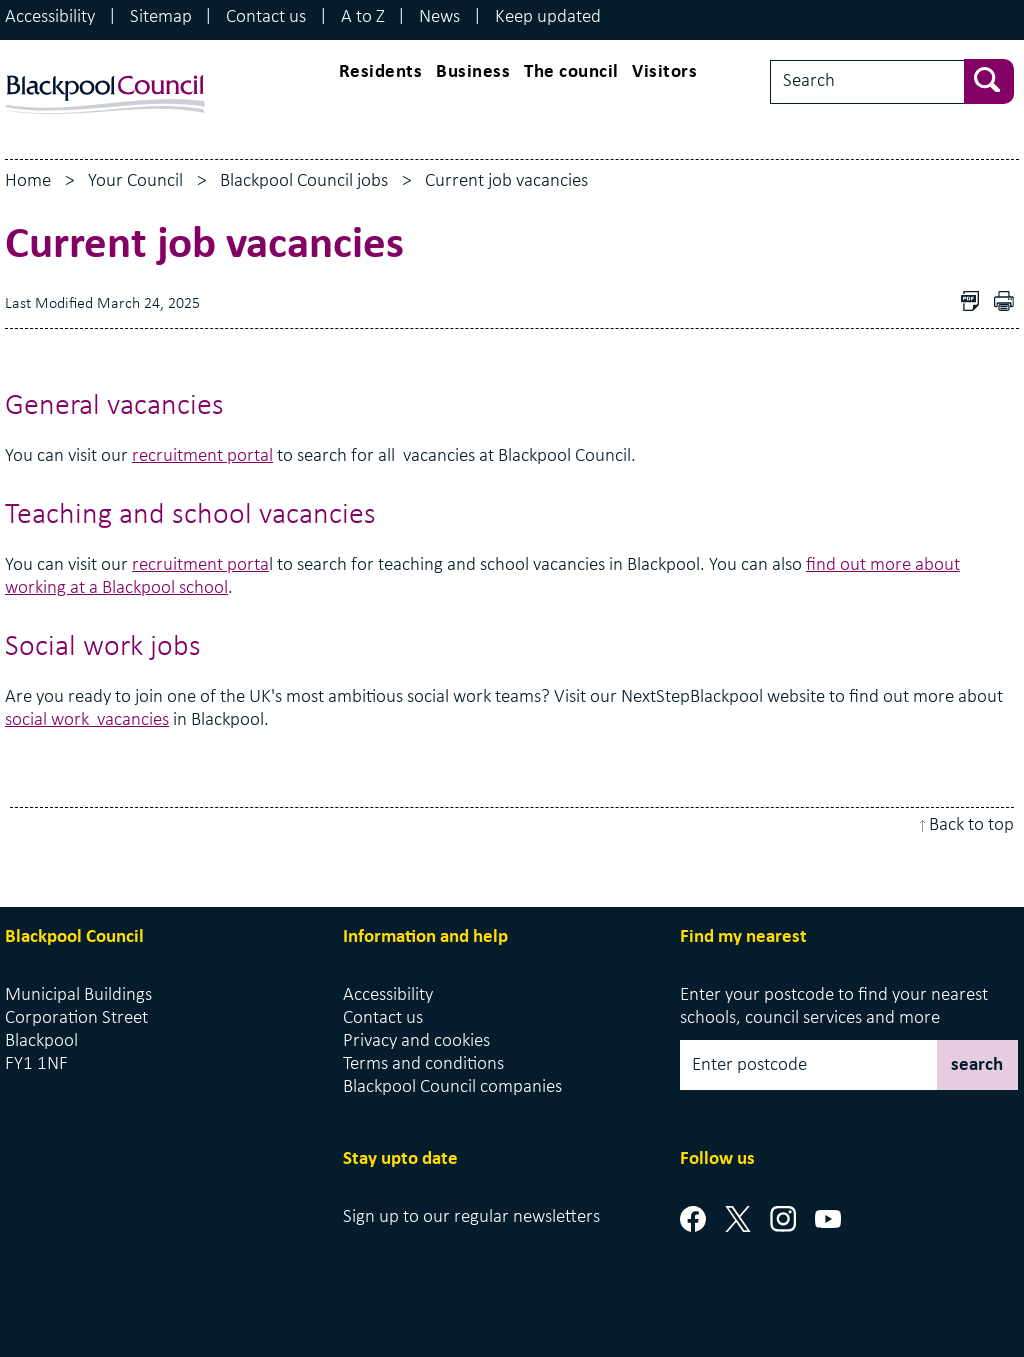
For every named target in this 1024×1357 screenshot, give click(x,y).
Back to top (971, 825)
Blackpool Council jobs (304, 181)
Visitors (664, 72)
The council (571, 72)
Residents (381, 72)
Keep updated (548, 17)
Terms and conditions (423, 1064)
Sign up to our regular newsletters (471, 1217)
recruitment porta (200, 565)
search (977, 1065)
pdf (1009, 303)
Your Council (135, 181)
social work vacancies (87, 720)
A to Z (363, 17)
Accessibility (50, 17)
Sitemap (161, 17)
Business (473, 72)
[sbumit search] (999, 79)
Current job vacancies (506, 181)
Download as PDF (975, 303)
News (439, 17)
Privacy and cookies (416, 1041)
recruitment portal (202, 456)
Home (28, 181)
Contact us (266, 17)
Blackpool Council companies (452, 1087)
